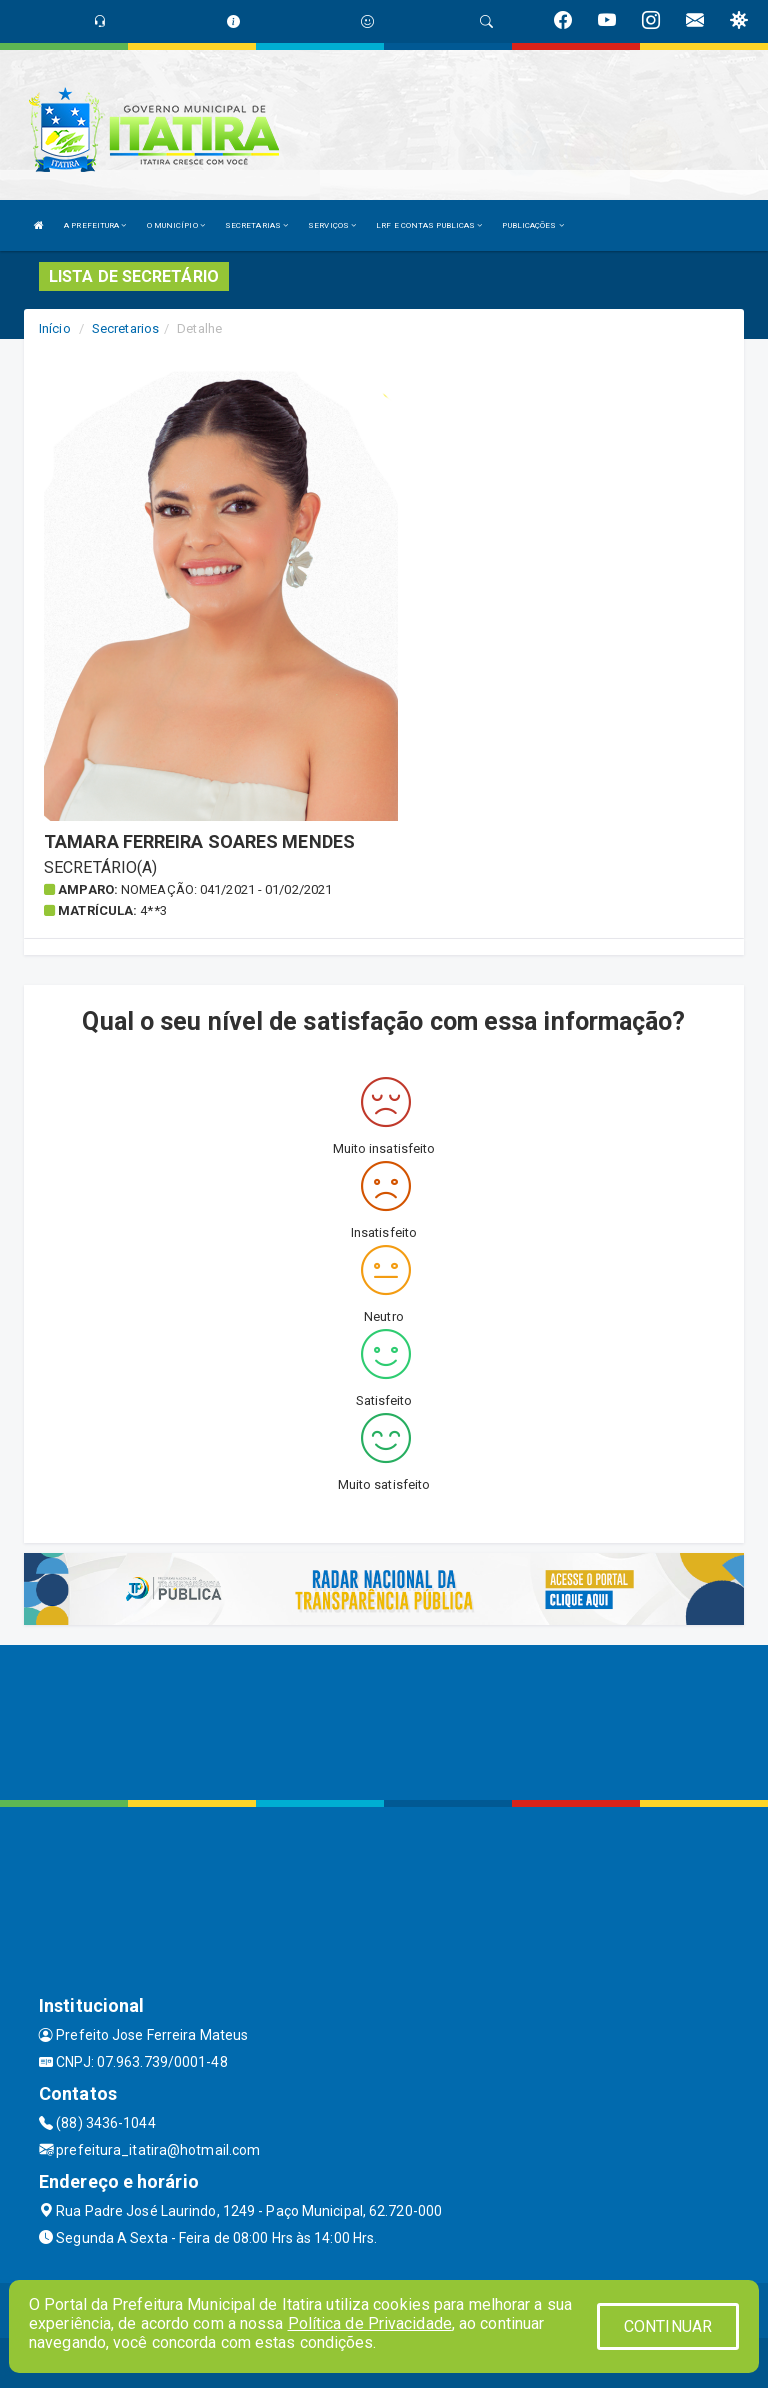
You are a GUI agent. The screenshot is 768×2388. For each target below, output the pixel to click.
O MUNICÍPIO (176, 225)
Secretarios (125, 328)
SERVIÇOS (332, 225)
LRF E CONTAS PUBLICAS (429, 225)
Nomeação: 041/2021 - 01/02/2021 (226, 889)
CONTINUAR (668, 2326)
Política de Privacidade (370, 2323)
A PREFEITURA (95, 225)
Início (55, 328)
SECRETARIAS (256, 225)
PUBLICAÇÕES (532, 225)
